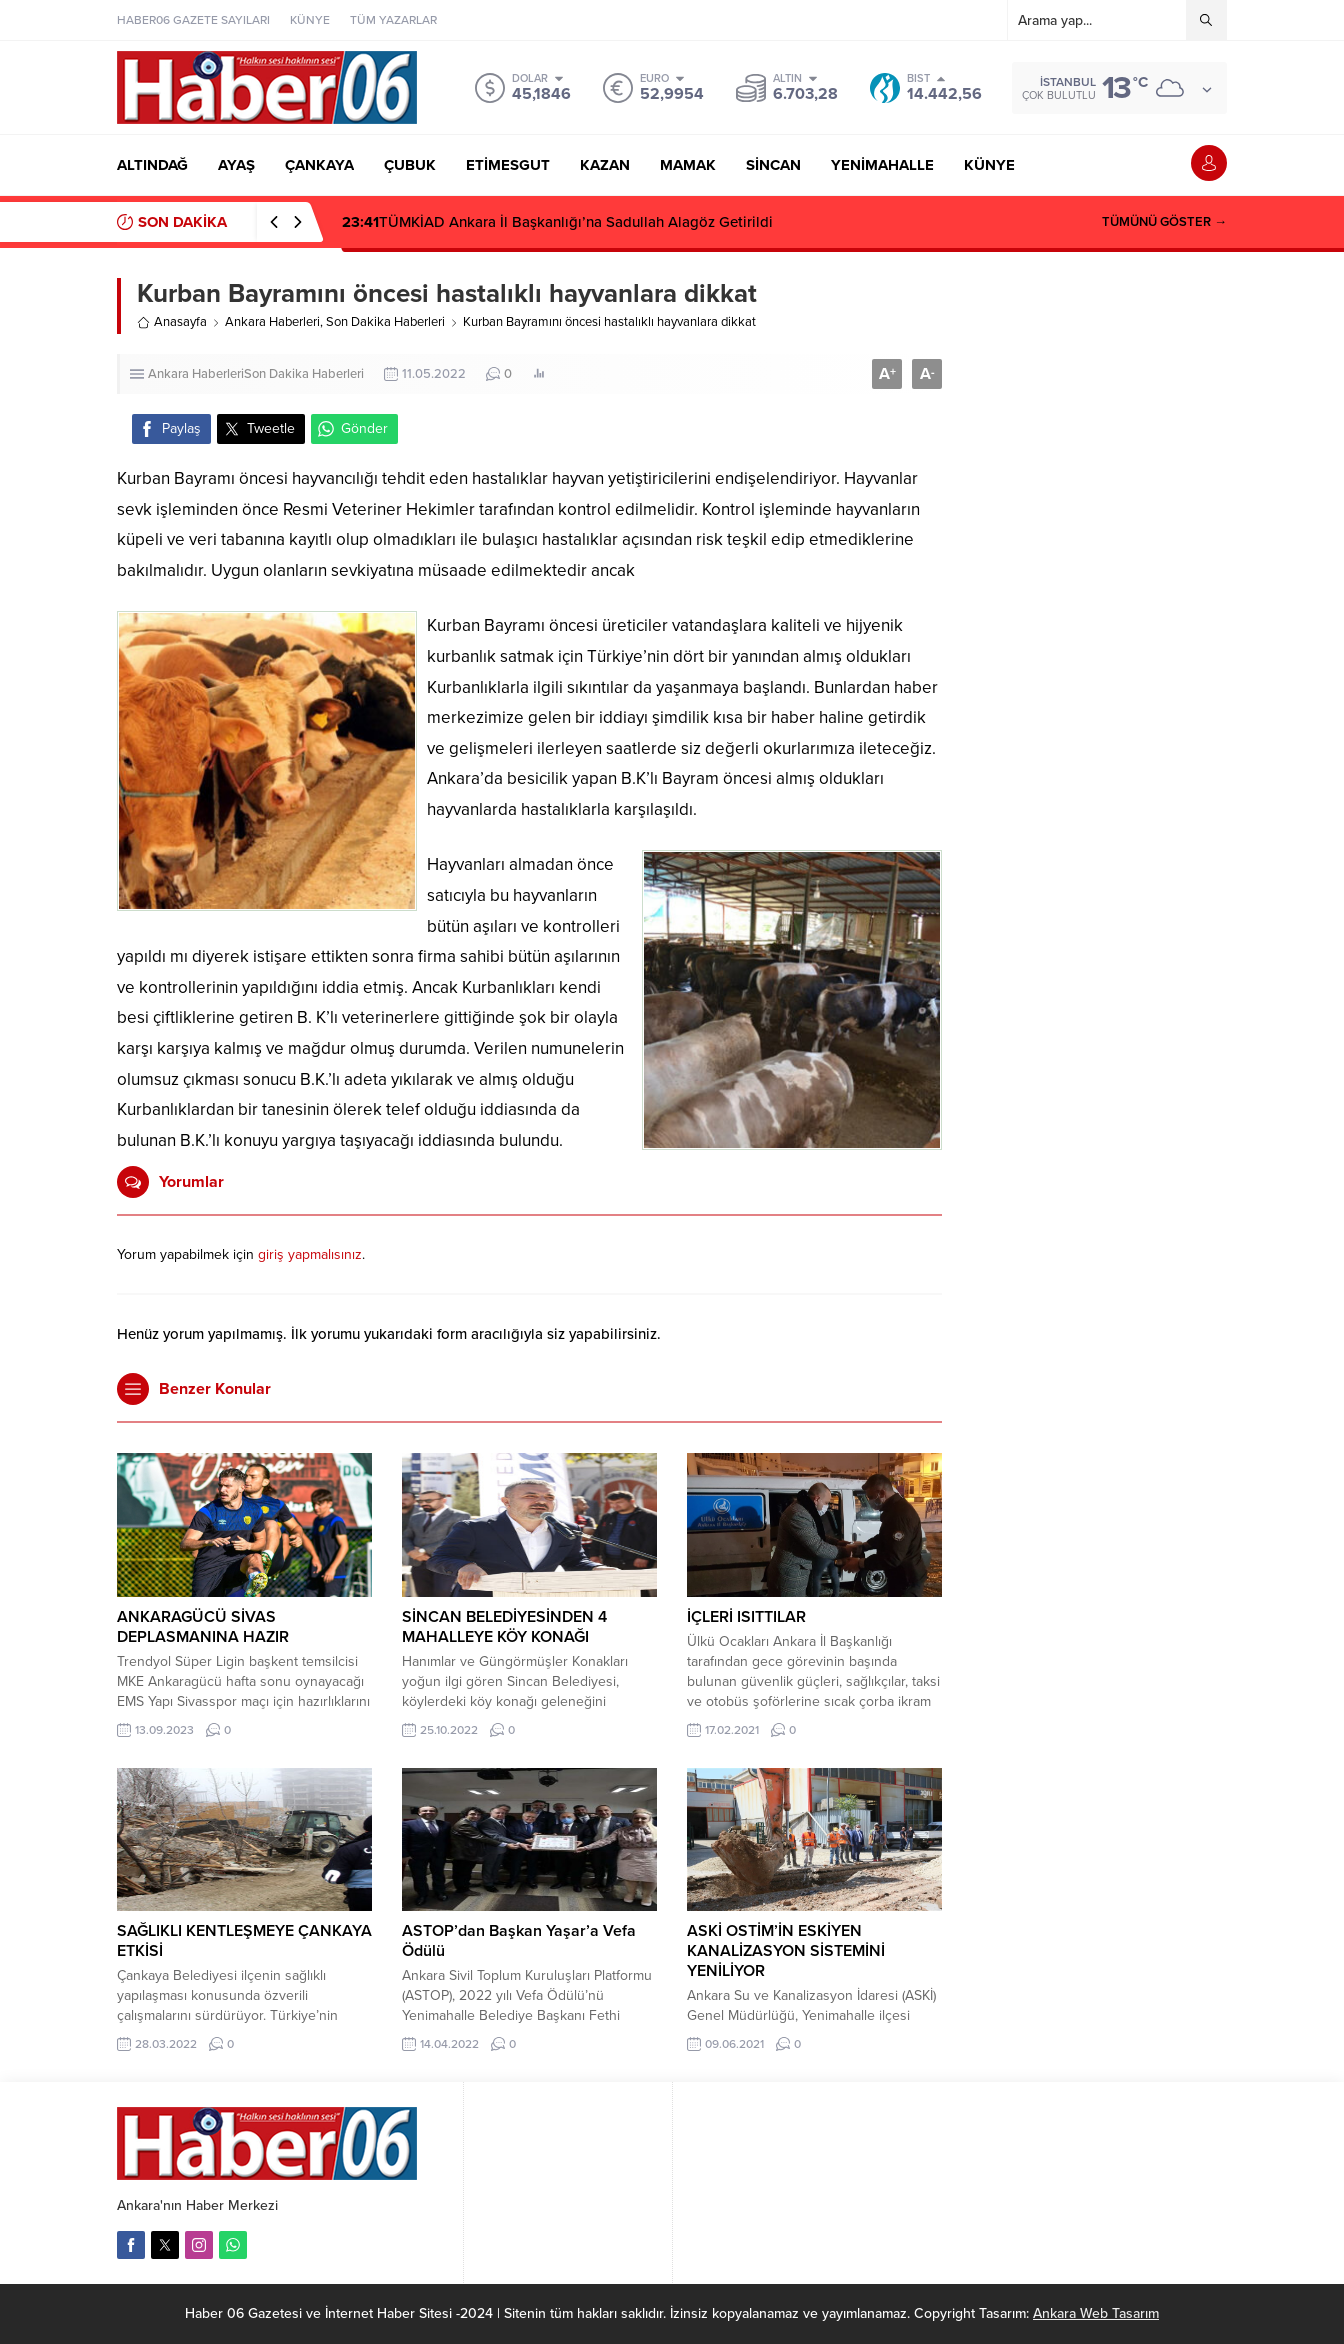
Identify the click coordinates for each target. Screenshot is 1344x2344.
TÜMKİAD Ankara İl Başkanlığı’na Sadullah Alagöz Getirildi (557, 222)
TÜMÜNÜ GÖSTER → (1164, 222)
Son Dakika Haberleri (385, 322)
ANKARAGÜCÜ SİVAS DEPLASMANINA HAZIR (203, 1627)
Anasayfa (172, 322)
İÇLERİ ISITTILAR (746, 1617)
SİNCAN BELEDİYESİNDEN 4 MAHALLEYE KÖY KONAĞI (504, 1627)
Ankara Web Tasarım (1096, 2313)
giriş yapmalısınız (310, 1254)
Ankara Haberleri (272, 322)
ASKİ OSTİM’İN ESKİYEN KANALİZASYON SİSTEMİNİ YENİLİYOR (786, 1951)
